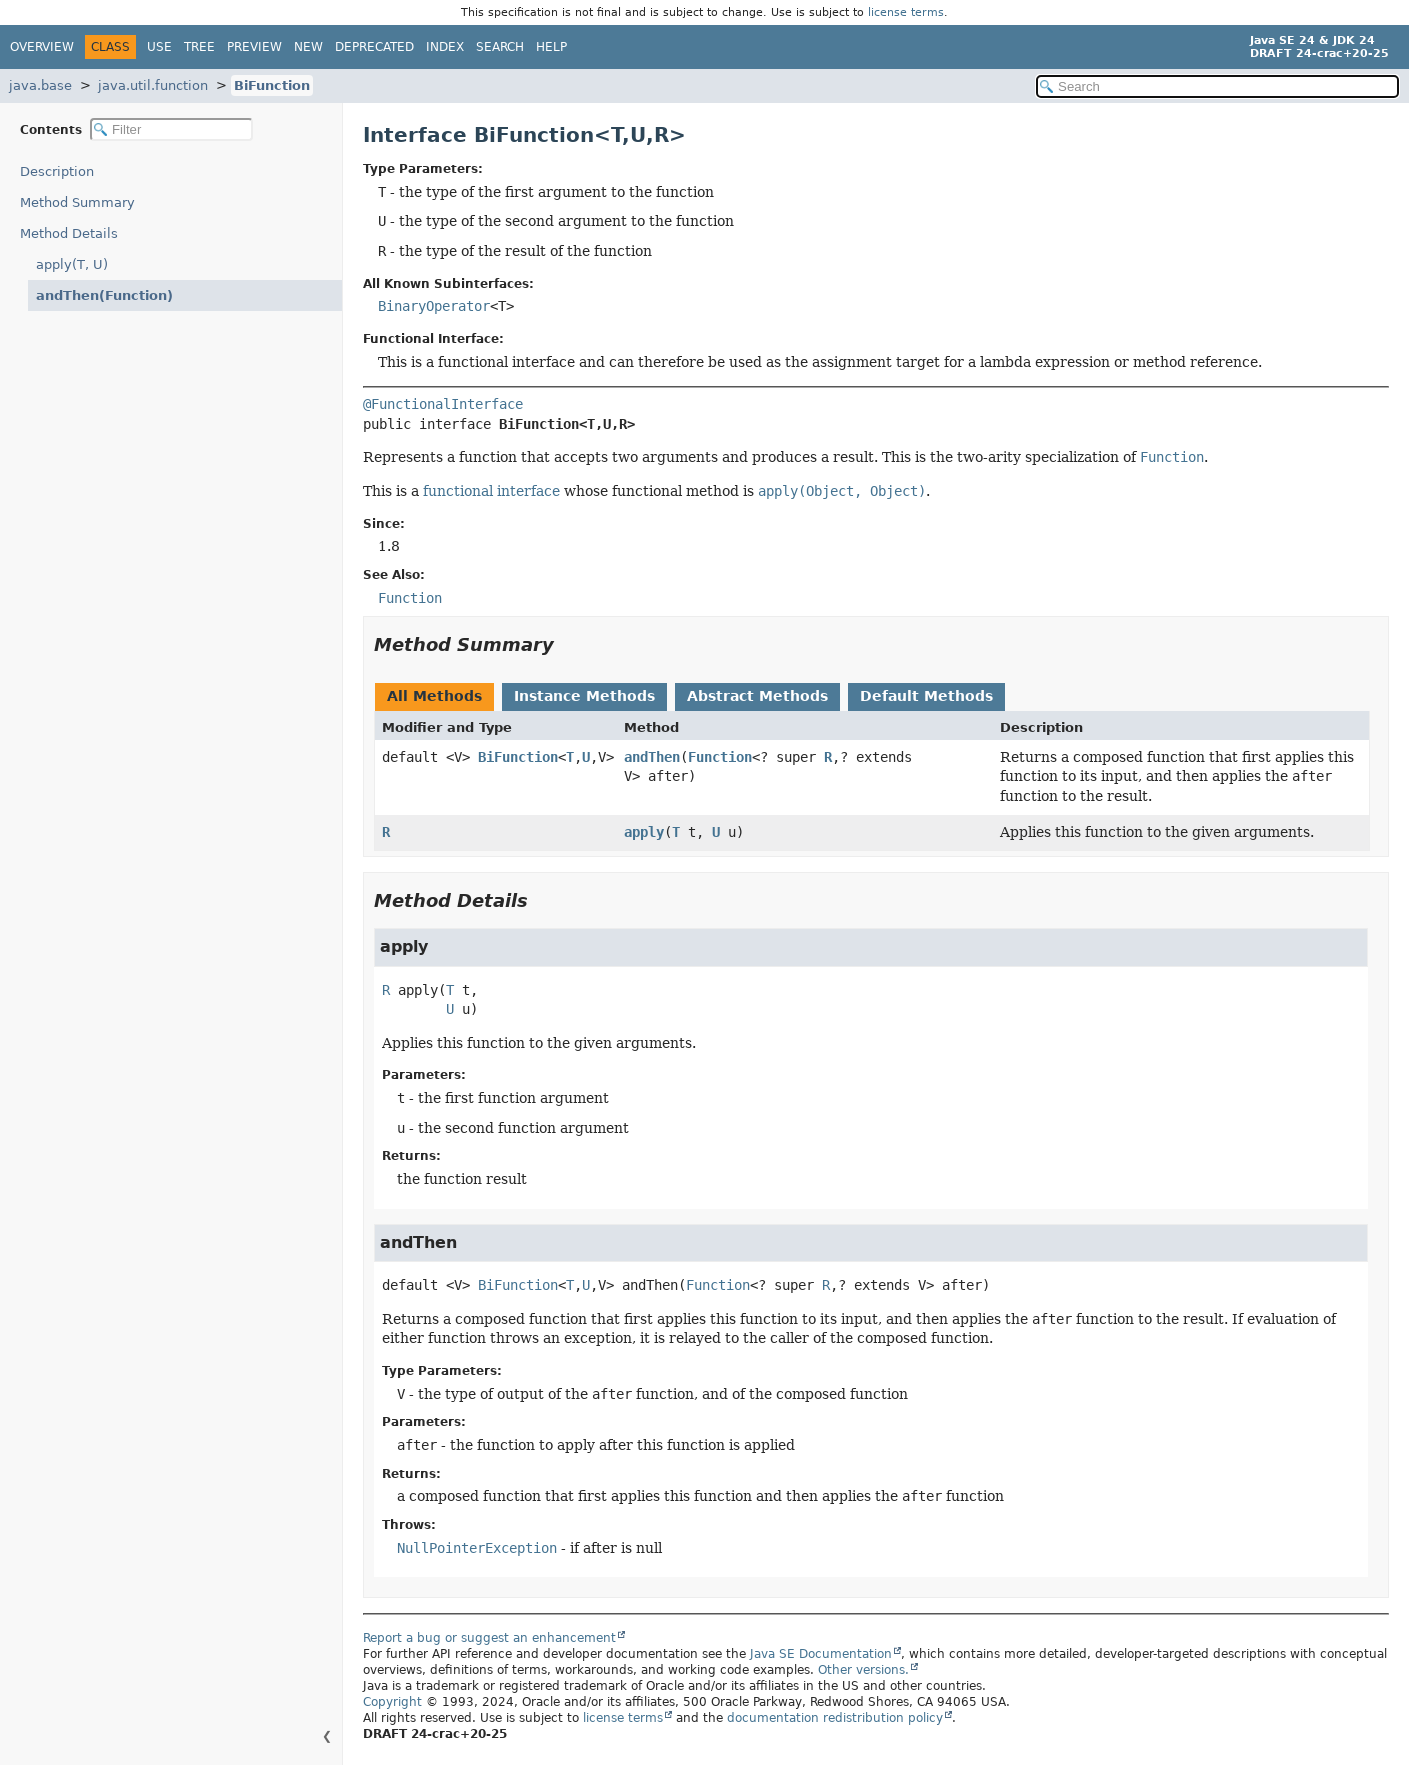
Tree (199, 47)
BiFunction (272, 85)
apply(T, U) (72, 264)
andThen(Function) (96, 295)
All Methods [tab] (434, 696)
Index (445, 47)
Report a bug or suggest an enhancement (489, 1638)
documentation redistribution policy (835, 1718)
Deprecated (374, 47)
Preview (254, 47)
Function (720, 757)
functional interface (491, 491)
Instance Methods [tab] (584, 696)
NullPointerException (477, 1548)
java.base (40, 85)
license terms (906, 12)
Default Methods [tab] (926, 696)
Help (551, 47)
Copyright (392, 1702)
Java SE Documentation (821, 1654)
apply (644, 832)
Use (159, 47)
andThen (652, 757)
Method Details (69, 233)
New (308, 47)
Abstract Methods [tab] (757, 696)
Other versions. (863, 1670)
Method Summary (77, 202)
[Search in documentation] (1217, 86)
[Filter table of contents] (171, 129)
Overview (42, 47)
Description (61, 171)
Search (500, 47)
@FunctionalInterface (443, 404)
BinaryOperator (434, 306)
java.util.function (153, 85)
